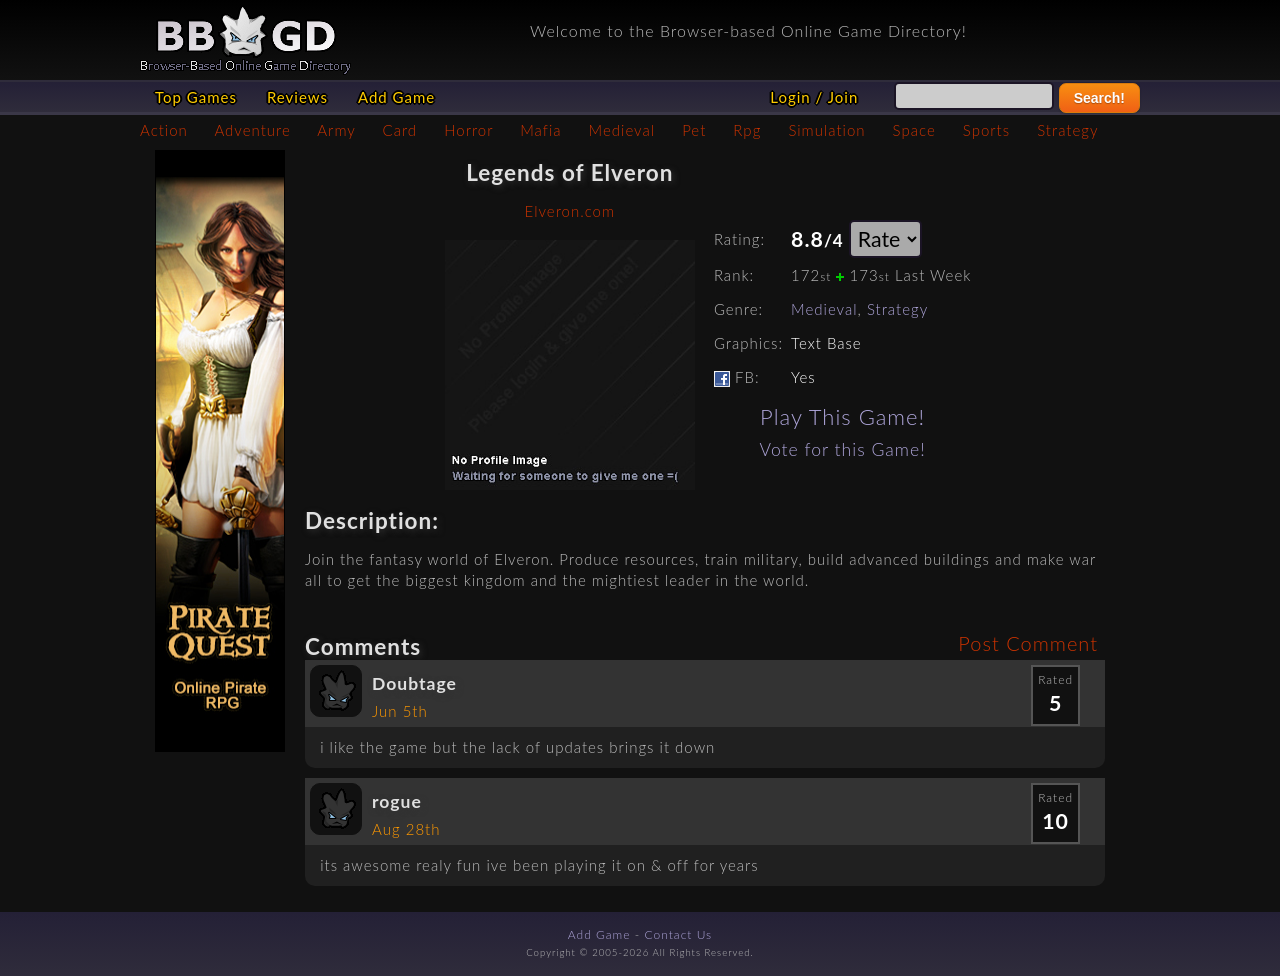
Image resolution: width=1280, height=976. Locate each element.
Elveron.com (570, 211)
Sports (986, 130)
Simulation (826, 130)
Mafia (540, 130)
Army (336, 130)
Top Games (196, 97)
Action (164, 130)
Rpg (747, 130)
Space (914, 130)
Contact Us (679, 934)
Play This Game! (842, 416)
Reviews (297, 97)
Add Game (396, 97)
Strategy (1067, 130)
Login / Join (814, 97)
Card (400, 130)
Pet (694, 130)
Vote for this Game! (843, 449)
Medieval (622, 130)
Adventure (252, 130)
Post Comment (1028, 643)
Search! (1099, 98)
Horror (468, 130)
